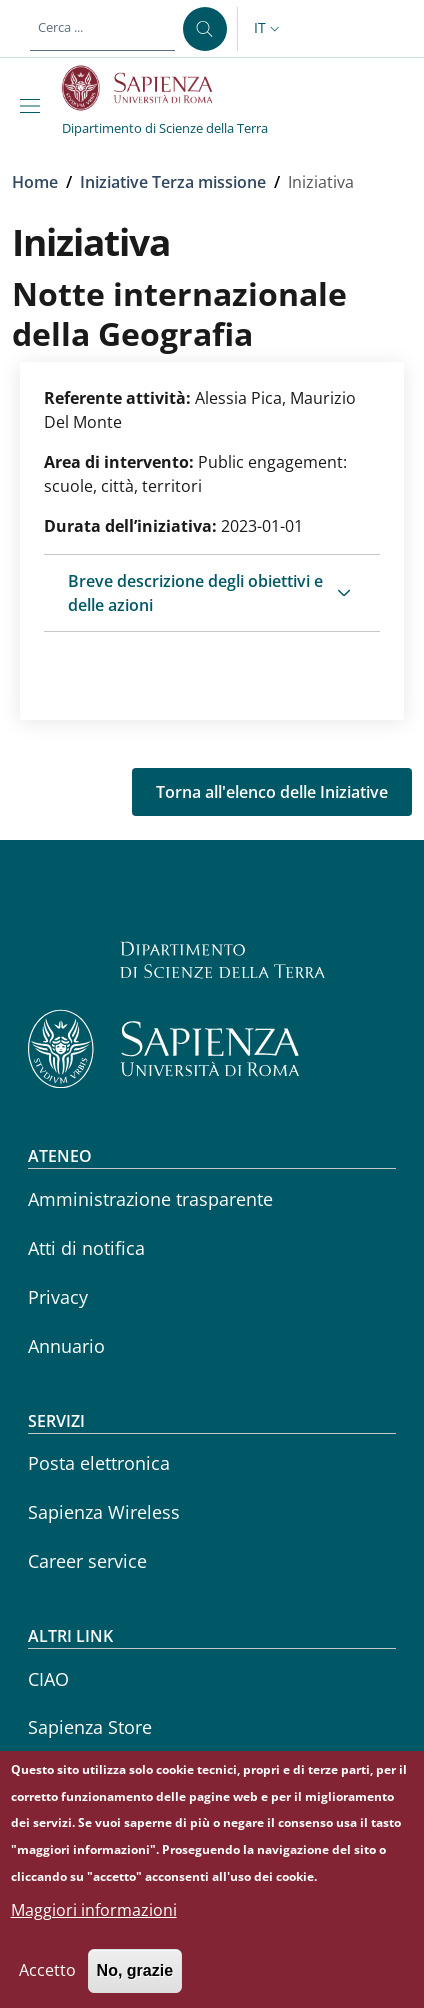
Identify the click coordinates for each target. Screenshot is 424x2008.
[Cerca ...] (205, 29)
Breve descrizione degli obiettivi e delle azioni (195, 593)
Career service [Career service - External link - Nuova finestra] (87, 1561)
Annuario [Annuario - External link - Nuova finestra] (66, 1346)
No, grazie (135, 1985)
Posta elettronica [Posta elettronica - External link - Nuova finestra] (99, 1463)
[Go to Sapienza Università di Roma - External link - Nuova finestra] (148, 88)
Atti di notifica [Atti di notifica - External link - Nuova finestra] (86, 1248)
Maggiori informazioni (94, 1925)
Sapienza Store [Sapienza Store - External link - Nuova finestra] (90, 1727)
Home (35, 182)
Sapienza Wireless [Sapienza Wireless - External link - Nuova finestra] (104, 1512)
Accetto (47, 1985)
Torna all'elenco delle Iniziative (272, 792)
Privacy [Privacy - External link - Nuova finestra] (58, 1297)
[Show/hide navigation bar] (34, 106)
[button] (269, 29)
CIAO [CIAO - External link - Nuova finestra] (48, 1679)
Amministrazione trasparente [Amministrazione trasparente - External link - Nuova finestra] (150, 1199)
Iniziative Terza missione (173, 182)
